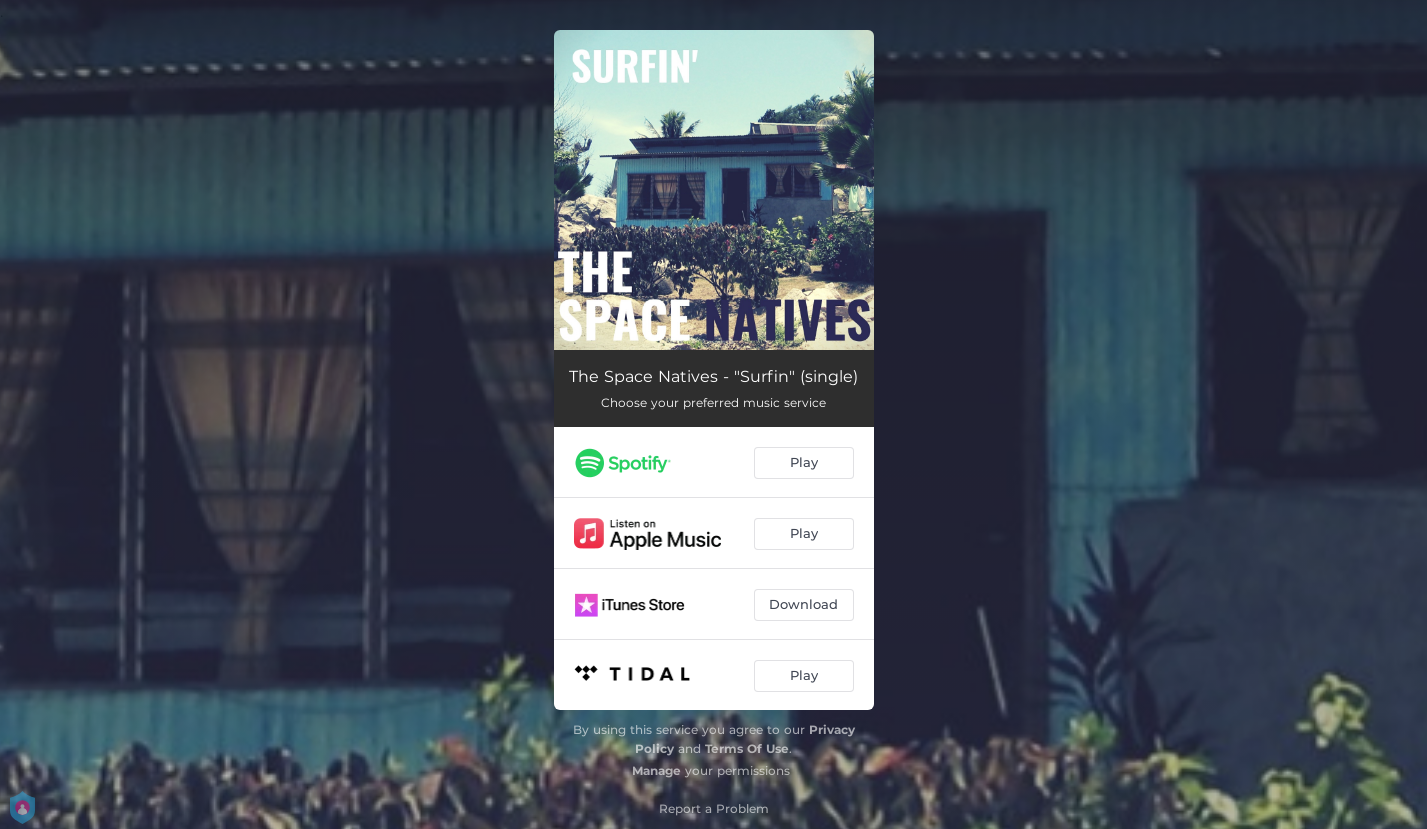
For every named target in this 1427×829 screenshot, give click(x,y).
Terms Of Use (747, 748)
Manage (656, 770)
